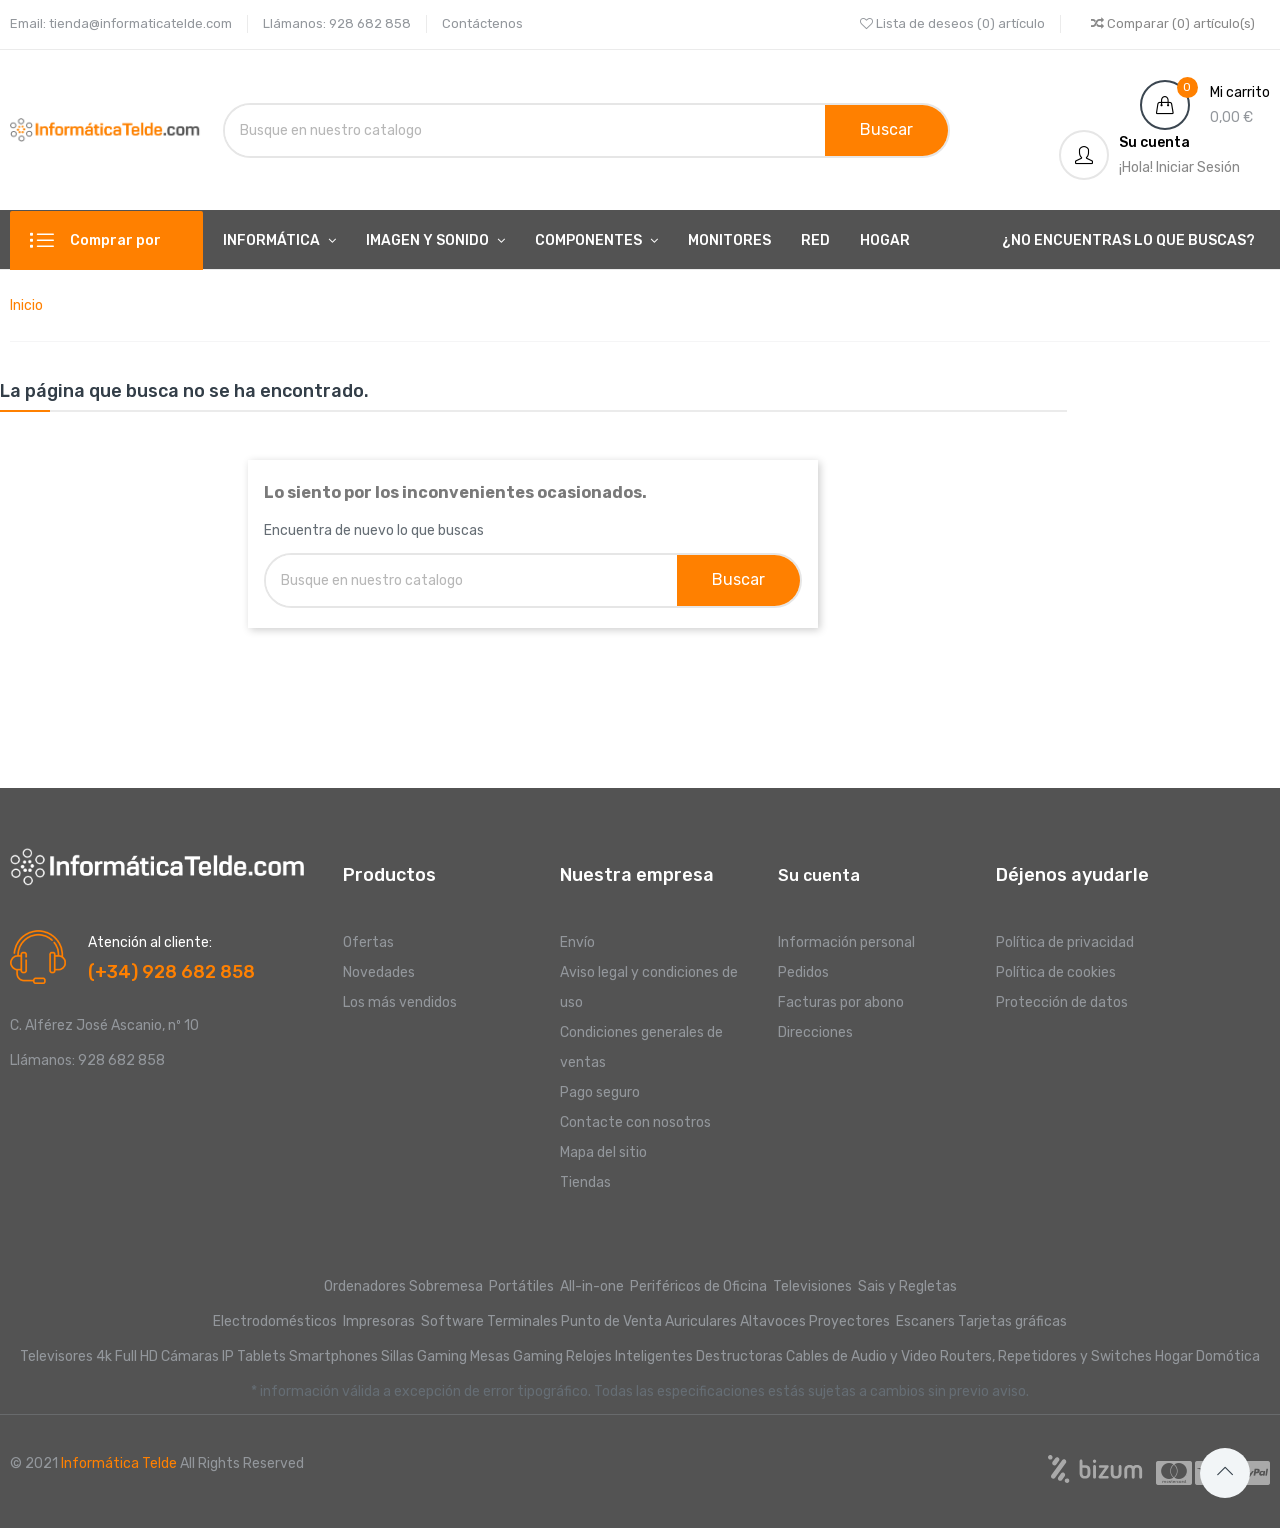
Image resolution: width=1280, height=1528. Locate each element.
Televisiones (814, 1286)
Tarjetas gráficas (1012, 1321)
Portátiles (521, 1286)
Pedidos (803, 972)
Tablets (261, 1356)
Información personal (846, 942)
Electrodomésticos (275, 1321)
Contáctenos (482, 23)
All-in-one (593, 1286)
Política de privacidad (1065, 942)
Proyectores (849, 1321)
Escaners (925, 1321)
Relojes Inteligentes (629, 1356)
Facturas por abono (841, 1002)
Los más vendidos (400, 1002)
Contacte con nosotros (635, 1122)
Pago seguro (600, 1092)
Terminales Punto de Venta (574, 1321)
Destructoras (739, 1356)
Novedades (379, 972)
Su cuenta (819, 875)
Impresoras (379, 1321)
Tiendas (585, 1182)
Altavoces (773, 1321)
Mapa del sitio (603, 1152)
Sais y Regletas (907, 1286)
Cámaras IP (197, 1356)
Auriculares (701, 1321)
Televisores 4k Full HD (89, 1356)
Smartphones (333, 1356)
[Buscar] (431, 130)
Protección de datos (1062, 1002)
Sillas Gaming (424, 1356)
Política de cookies (1056, 972)
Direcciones (815, 1032)
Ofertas (368, 942)
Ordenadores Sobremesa (403, 1286)
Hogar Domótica (1207, 1356)
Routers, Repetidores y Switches (1046, 1356)
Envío (577, 942)
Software (452, 1321)
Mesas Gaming (516, 1356)
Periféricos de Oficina (698, 1286)
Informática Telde (119, 1463)
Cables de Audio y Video (861, 1356)
